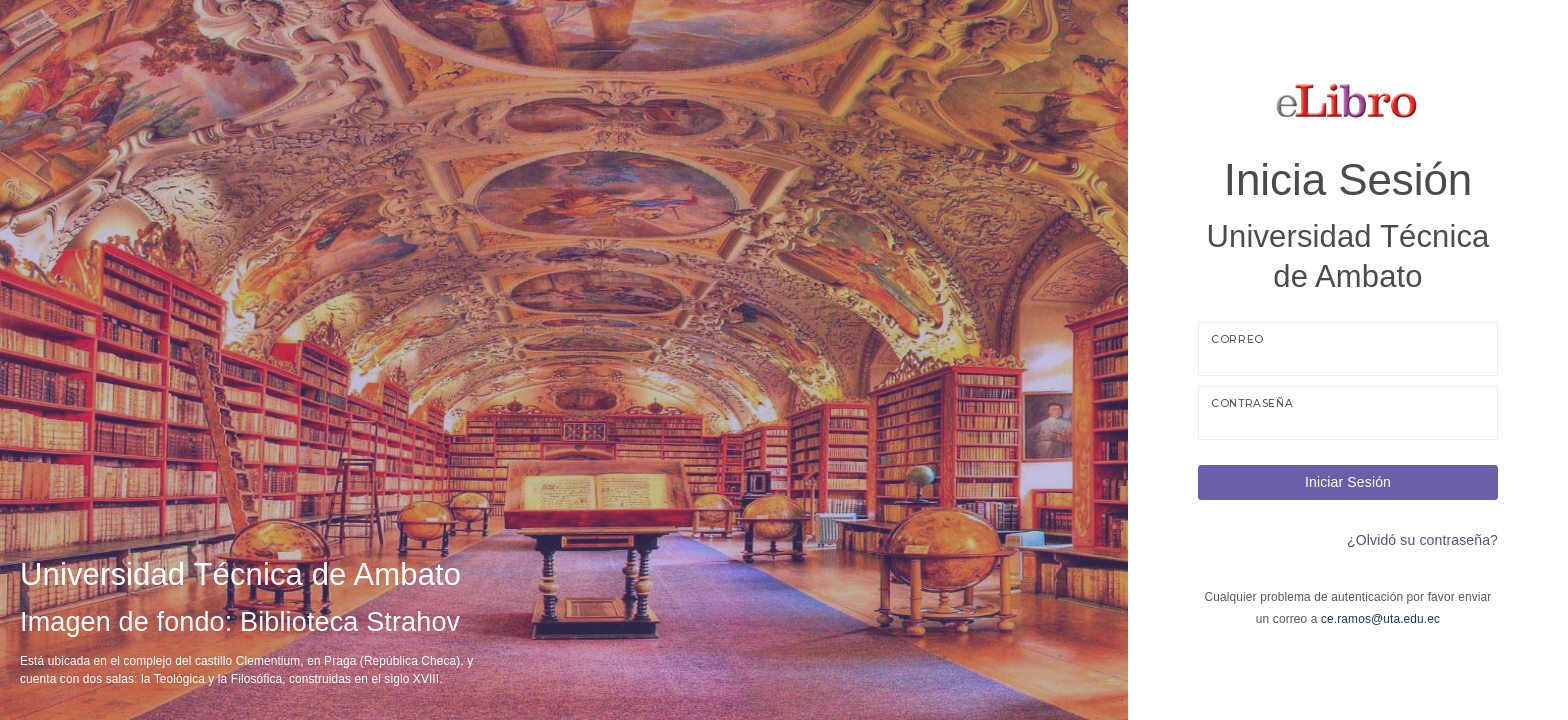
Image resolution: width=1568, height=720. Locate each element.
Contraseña (1252, 403)
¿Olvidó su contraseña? (1422, 540)
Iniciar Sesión (1348, 482)
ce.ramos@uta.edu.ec (1380, 619)
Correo (1237, 339)
